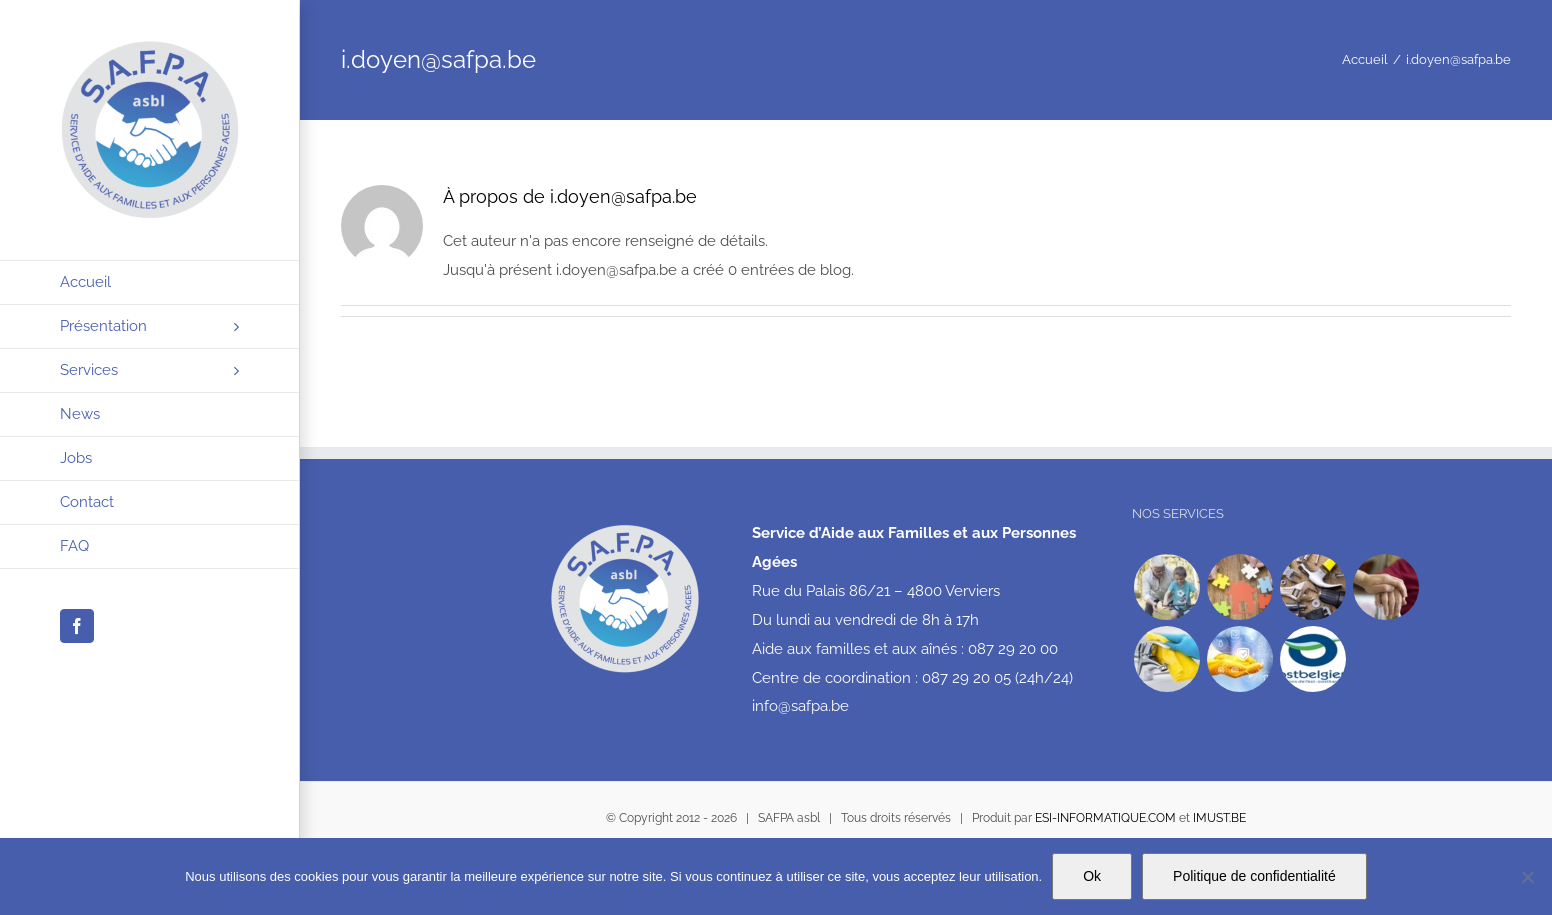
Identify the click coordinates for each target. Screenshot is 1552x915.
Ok (1092, 876)
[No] (1527, 877)
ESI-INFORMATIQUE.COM (1105, 818)
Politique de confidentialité (1254, 876)
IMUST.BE (1219, 818)
